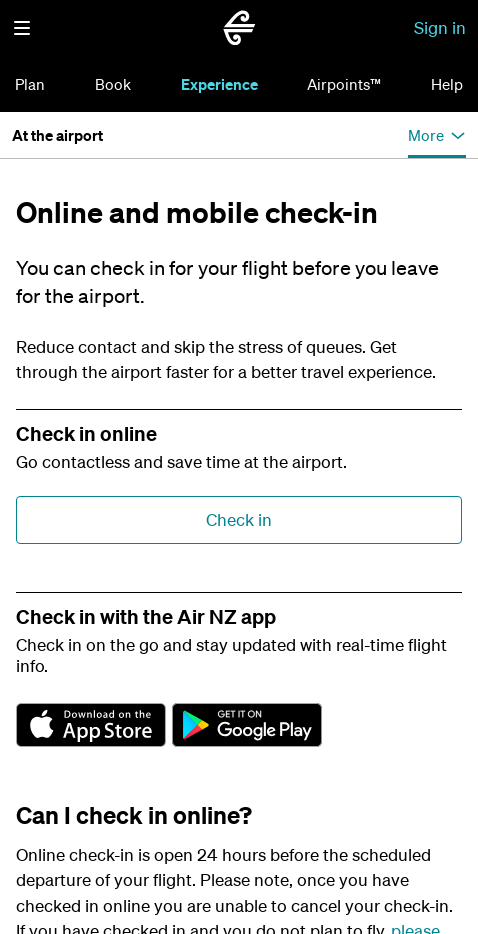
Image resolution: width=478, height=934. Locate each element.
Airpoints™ (344, 84)
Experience (219, 84)
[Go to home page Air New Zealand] (239, 28)
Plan (30, 84)
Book (113, 84)
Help (447, 84)
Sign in (440, 27)
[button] (22, 28)
